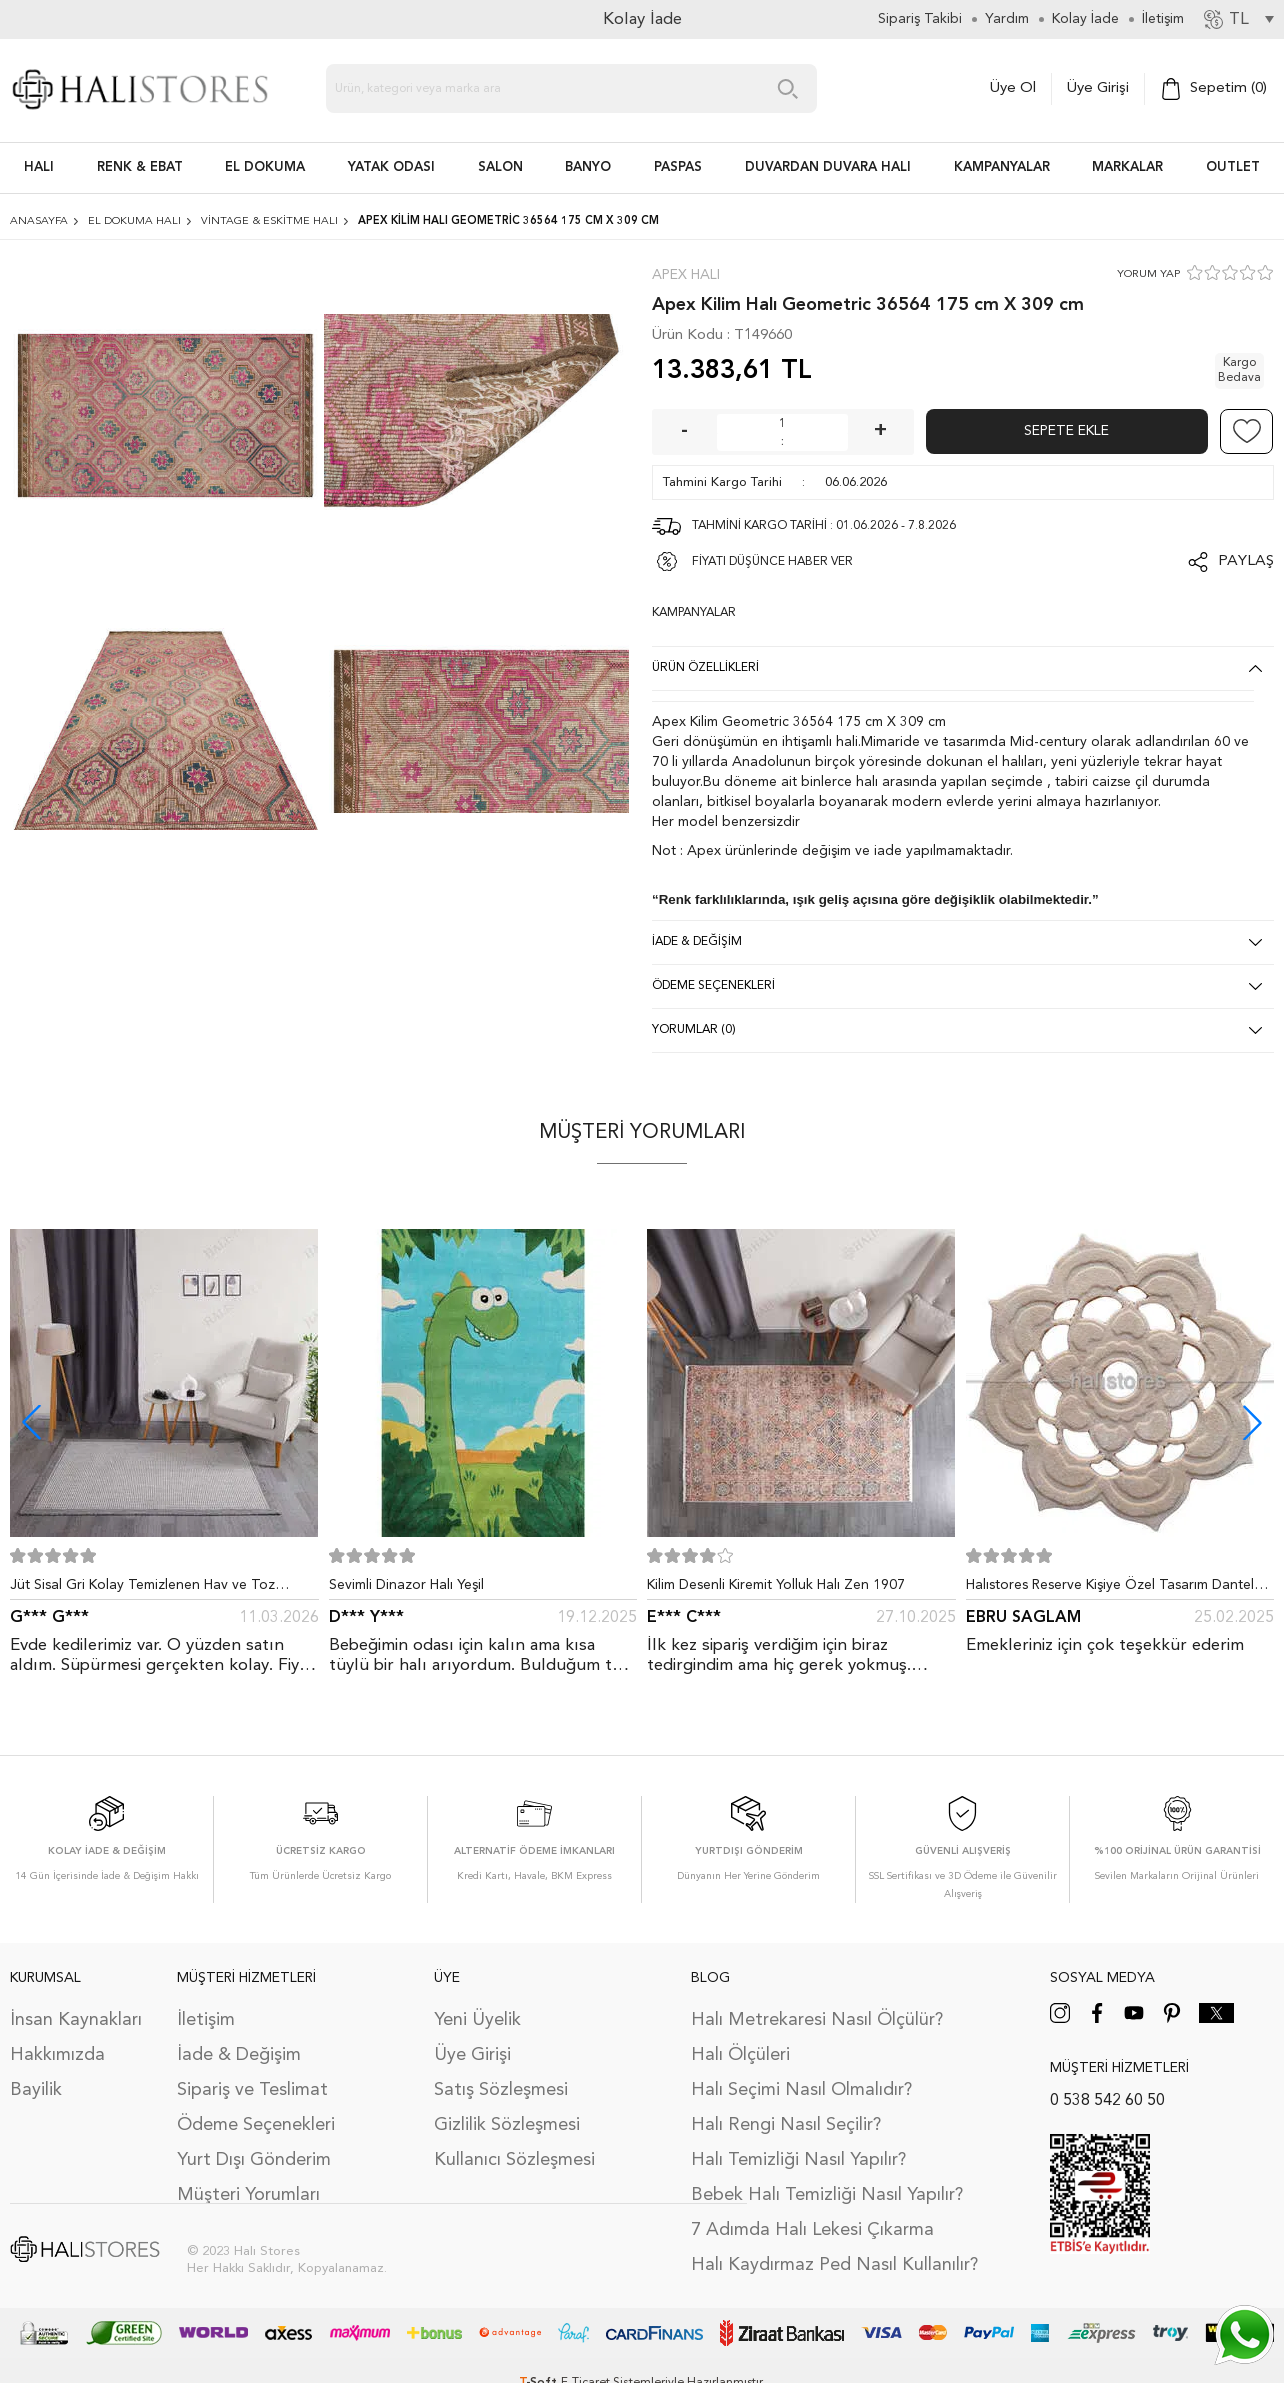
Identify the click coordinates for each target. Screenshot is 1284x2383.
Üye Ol (1013, 88)
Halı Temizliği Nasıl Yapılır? (798, 2160)
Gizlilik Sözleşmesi (507, 2125)
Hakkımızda (57, 2055)
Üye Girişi (1098, 88)
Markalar (1127, 167)
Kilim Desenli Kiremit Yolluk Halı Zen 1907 (776, 1585)
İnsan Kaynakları (76, 2020)
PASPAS (678, 167)
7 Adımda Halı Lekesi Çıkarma (812, 2230)
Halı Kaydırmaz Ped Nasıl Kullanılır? (834, 2265)
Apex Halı (686, 275)
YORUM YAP (1148, 274)
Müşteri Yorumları (248, 2195)
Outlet (1233, 167)
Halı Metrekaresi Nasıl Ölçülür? (817, 2020)
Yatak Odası (391, 167)
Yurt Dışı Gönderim (254, 2160)
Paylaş (1246, 561)
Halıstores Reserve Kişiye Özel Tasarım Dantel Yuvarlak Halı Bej (1110, 1589)
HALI (39, 167)
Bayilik (36, 2090)
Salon (500, 167)
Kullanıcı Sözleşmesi (514, 2160)
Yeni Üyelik (477, 2020)
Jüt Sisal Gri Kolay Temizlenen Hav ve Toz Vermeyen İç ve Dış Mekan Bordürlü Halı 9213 (154, 1589)
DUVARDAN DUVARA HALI (828, 167)
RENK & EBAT (140, 167)
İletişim (206, 2020)
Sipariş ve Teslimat (252, 2090)
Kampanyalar (1002, 167)
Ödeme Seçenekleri (256, 2125)
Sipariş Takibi (920, 19)
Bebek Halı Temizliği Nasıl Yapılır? (827, 2195)
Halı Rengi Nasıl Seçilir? (786, 2125)
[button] (1252, 1422)
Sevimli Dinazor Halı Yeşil (406, 1585)
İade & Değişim (239, 2055)
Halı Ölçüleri (740, 2055)
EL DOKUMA (265, 167)
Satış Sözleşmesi (501, 2090)
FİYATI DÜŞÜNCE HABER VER (772, 562)
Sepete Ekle (1066, 431)
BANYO (588, 167)
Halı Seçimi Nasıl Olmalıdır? (801, 2090)
